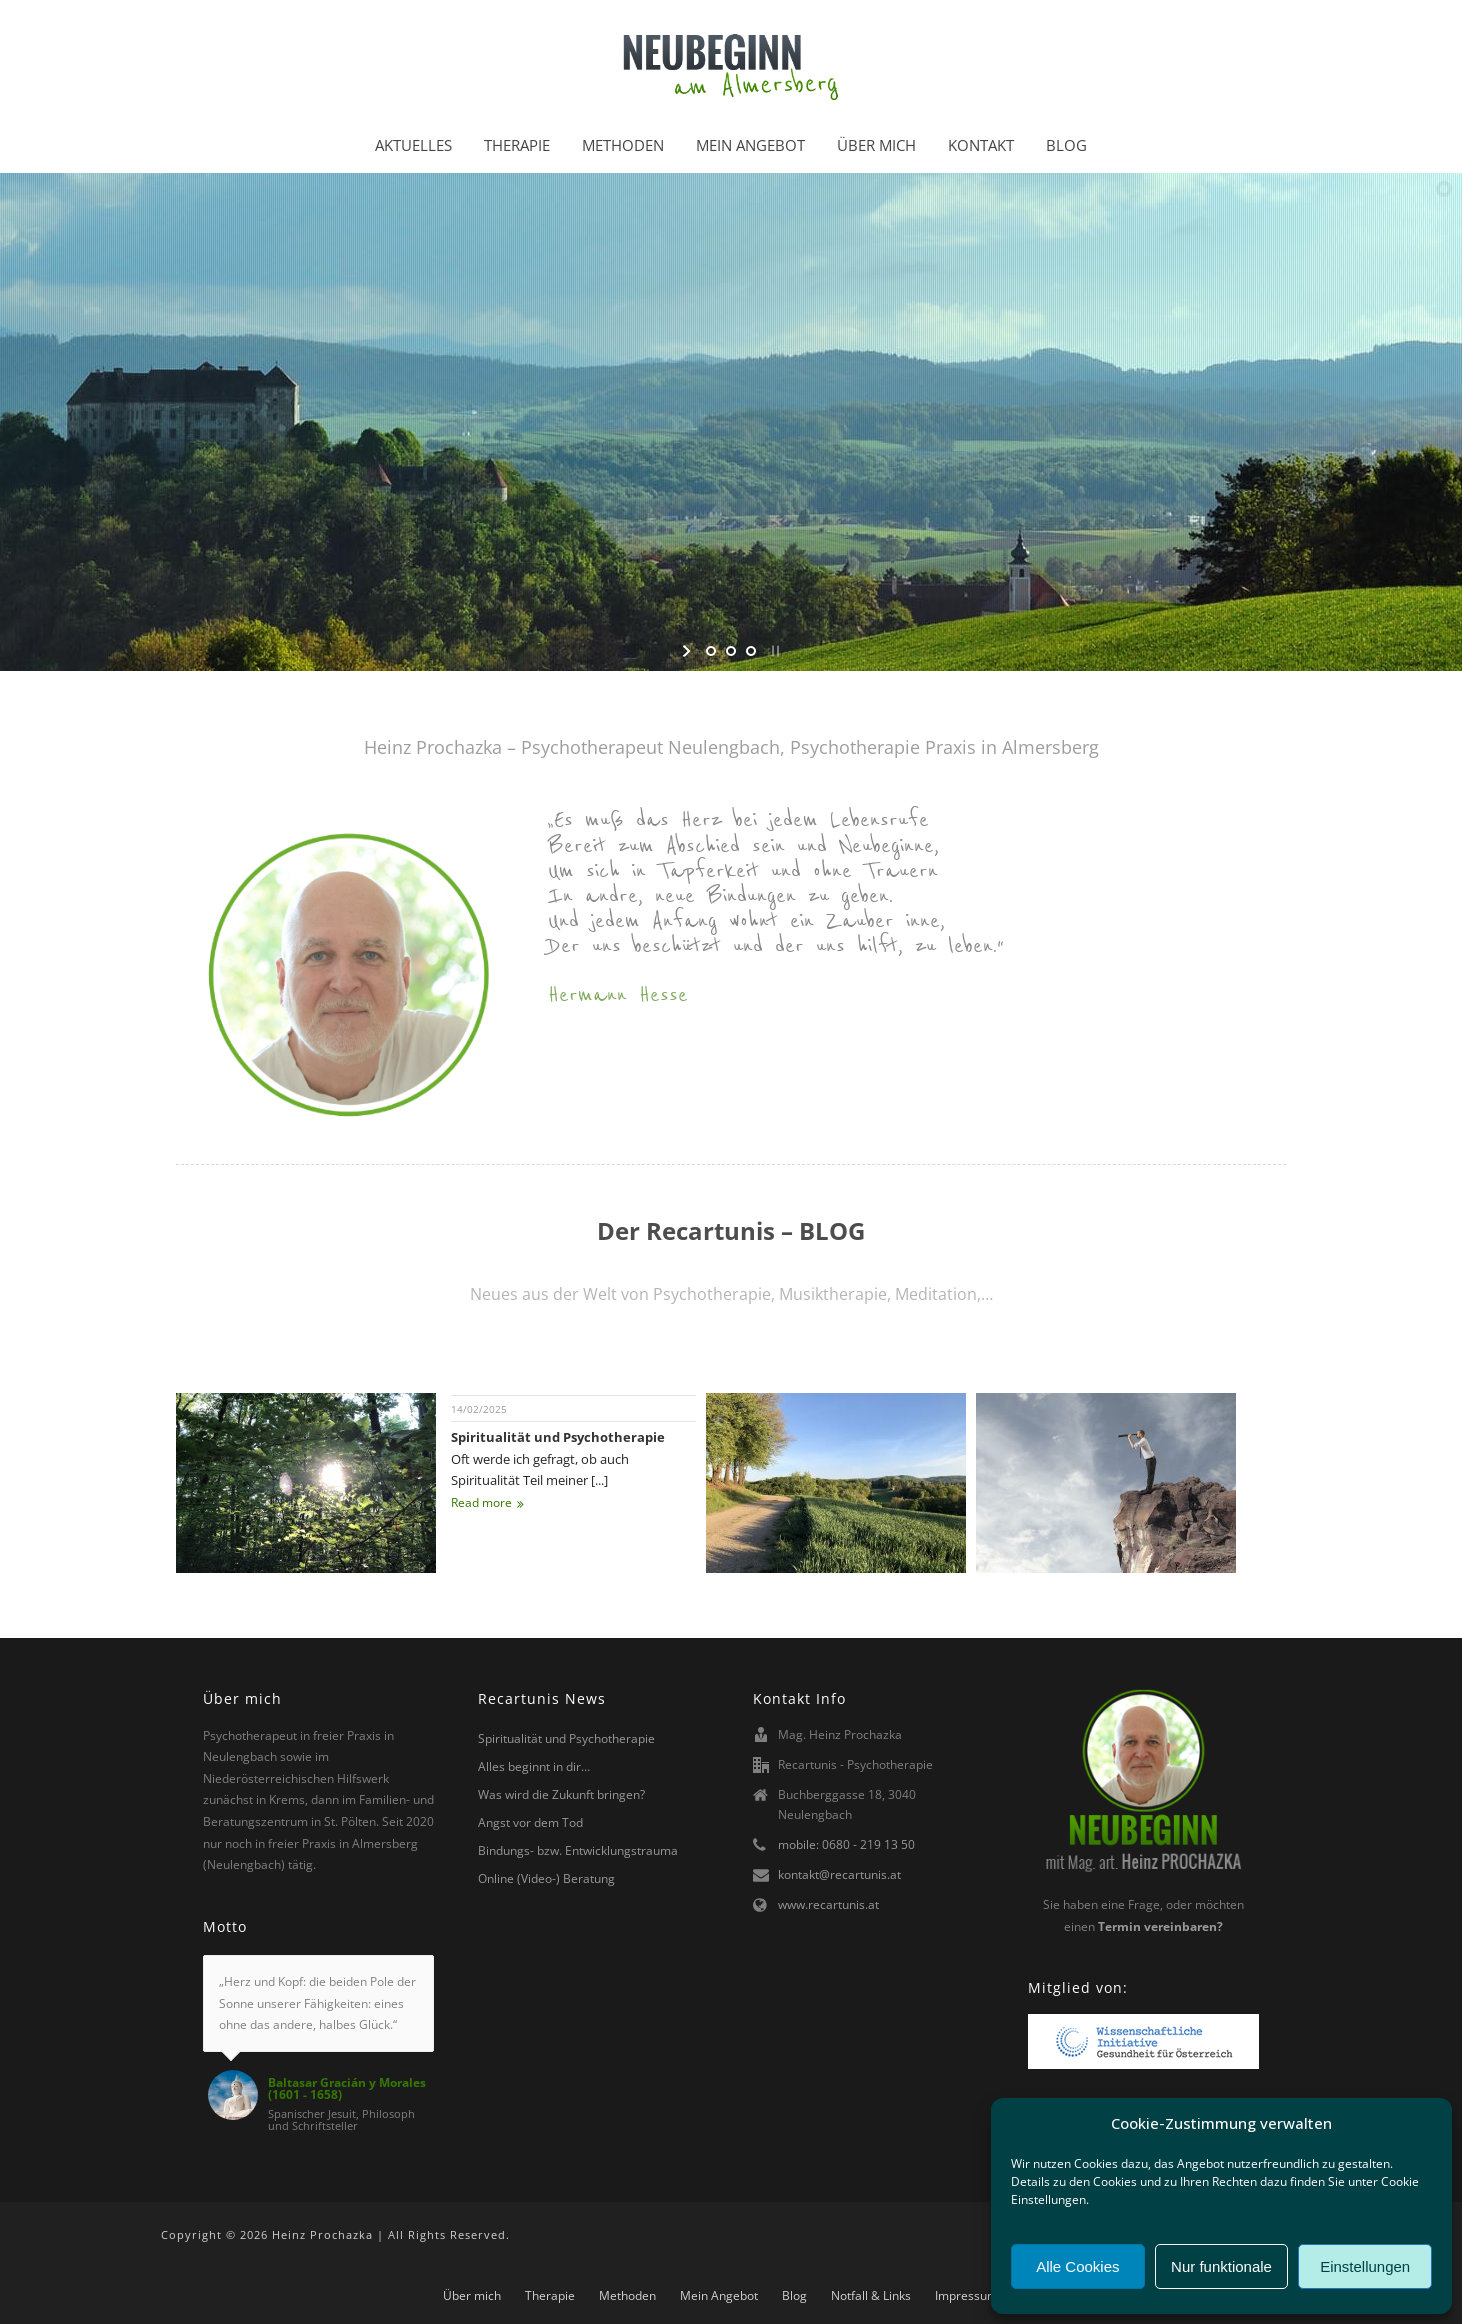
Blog (1066, 145)
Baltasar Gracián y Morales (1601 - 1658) (347, 2089)
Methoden (623, 145)
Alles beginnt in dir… (534, 1766)
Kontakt (981, 145)
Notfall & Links (871, 2296)
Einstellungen (1365, 2266)
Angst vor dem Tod (530, 1822)
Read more (487, 1502)
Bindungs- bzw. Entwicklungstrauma (578, 1850)
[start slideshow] (688, 651)
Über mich (876, 145)
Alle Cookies (1077, 2266)
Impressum (966, 2296)
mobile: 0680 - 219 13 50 (846, 1844)
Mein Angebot (750, 145)
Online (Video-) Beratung (546, 1878)
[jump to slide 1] (711, 651)
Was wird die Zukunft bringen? (561, 1794)
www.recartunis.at (828, 1904)
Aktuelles (413, 145)
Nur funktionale (1221, 2266)
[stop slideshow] (773, 651)
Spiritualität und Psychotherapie (558, 1437)
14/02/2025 (479, 1409)
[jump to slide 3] (751, 651)
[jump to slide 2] (731, 651)
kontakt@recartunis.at (839, 1874)
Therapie (517, 145)
